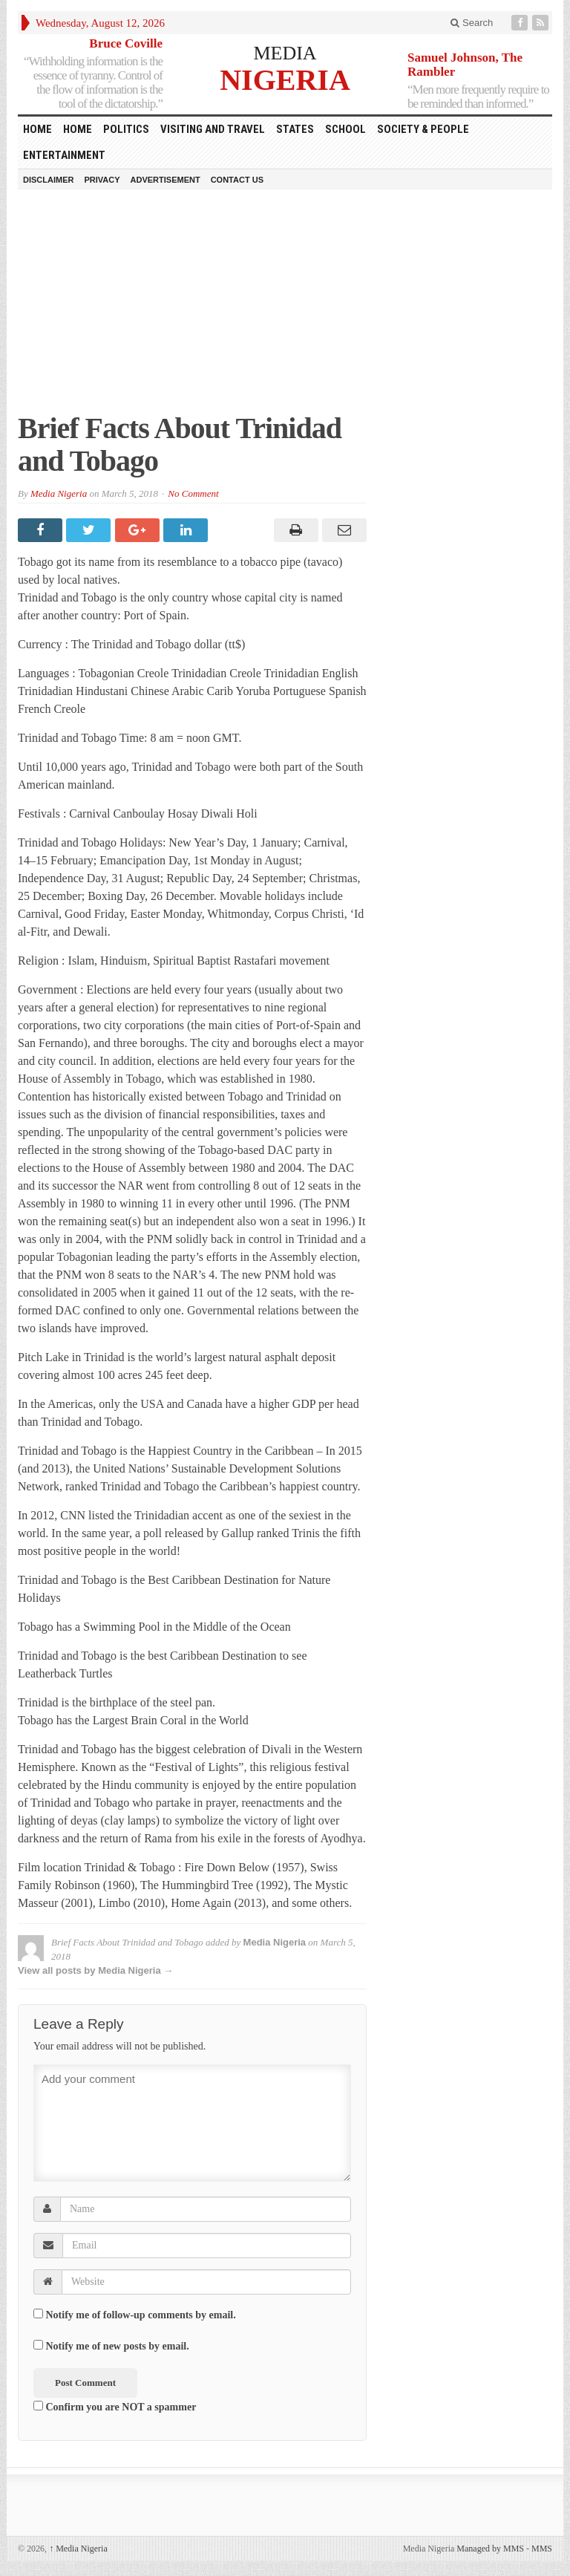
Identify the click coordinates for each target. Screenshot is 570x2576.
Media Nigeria (58, 493)
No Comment (193, 493)
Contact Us (237, 179)
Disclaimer (48, 179)
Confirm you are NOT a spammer (114, 2407)
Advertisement (165, 179)
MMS (541, 2548)
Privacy (101, 179)
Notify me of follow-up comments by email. (141, 2315)
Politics (126, 129)
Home (77, 129)
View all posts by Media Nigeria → (95, 1970)
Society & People (423, 129)
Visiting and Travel (212, 129)
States (295, 129)
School (345, 129)
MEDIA (284, 53)
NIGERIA (285, 79)
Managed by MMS (490, 2548)
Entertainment (64, 155)
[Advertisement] (285, 308)
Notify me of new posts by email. (117, 2346)
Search (472, 22)
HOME (37, 129)
